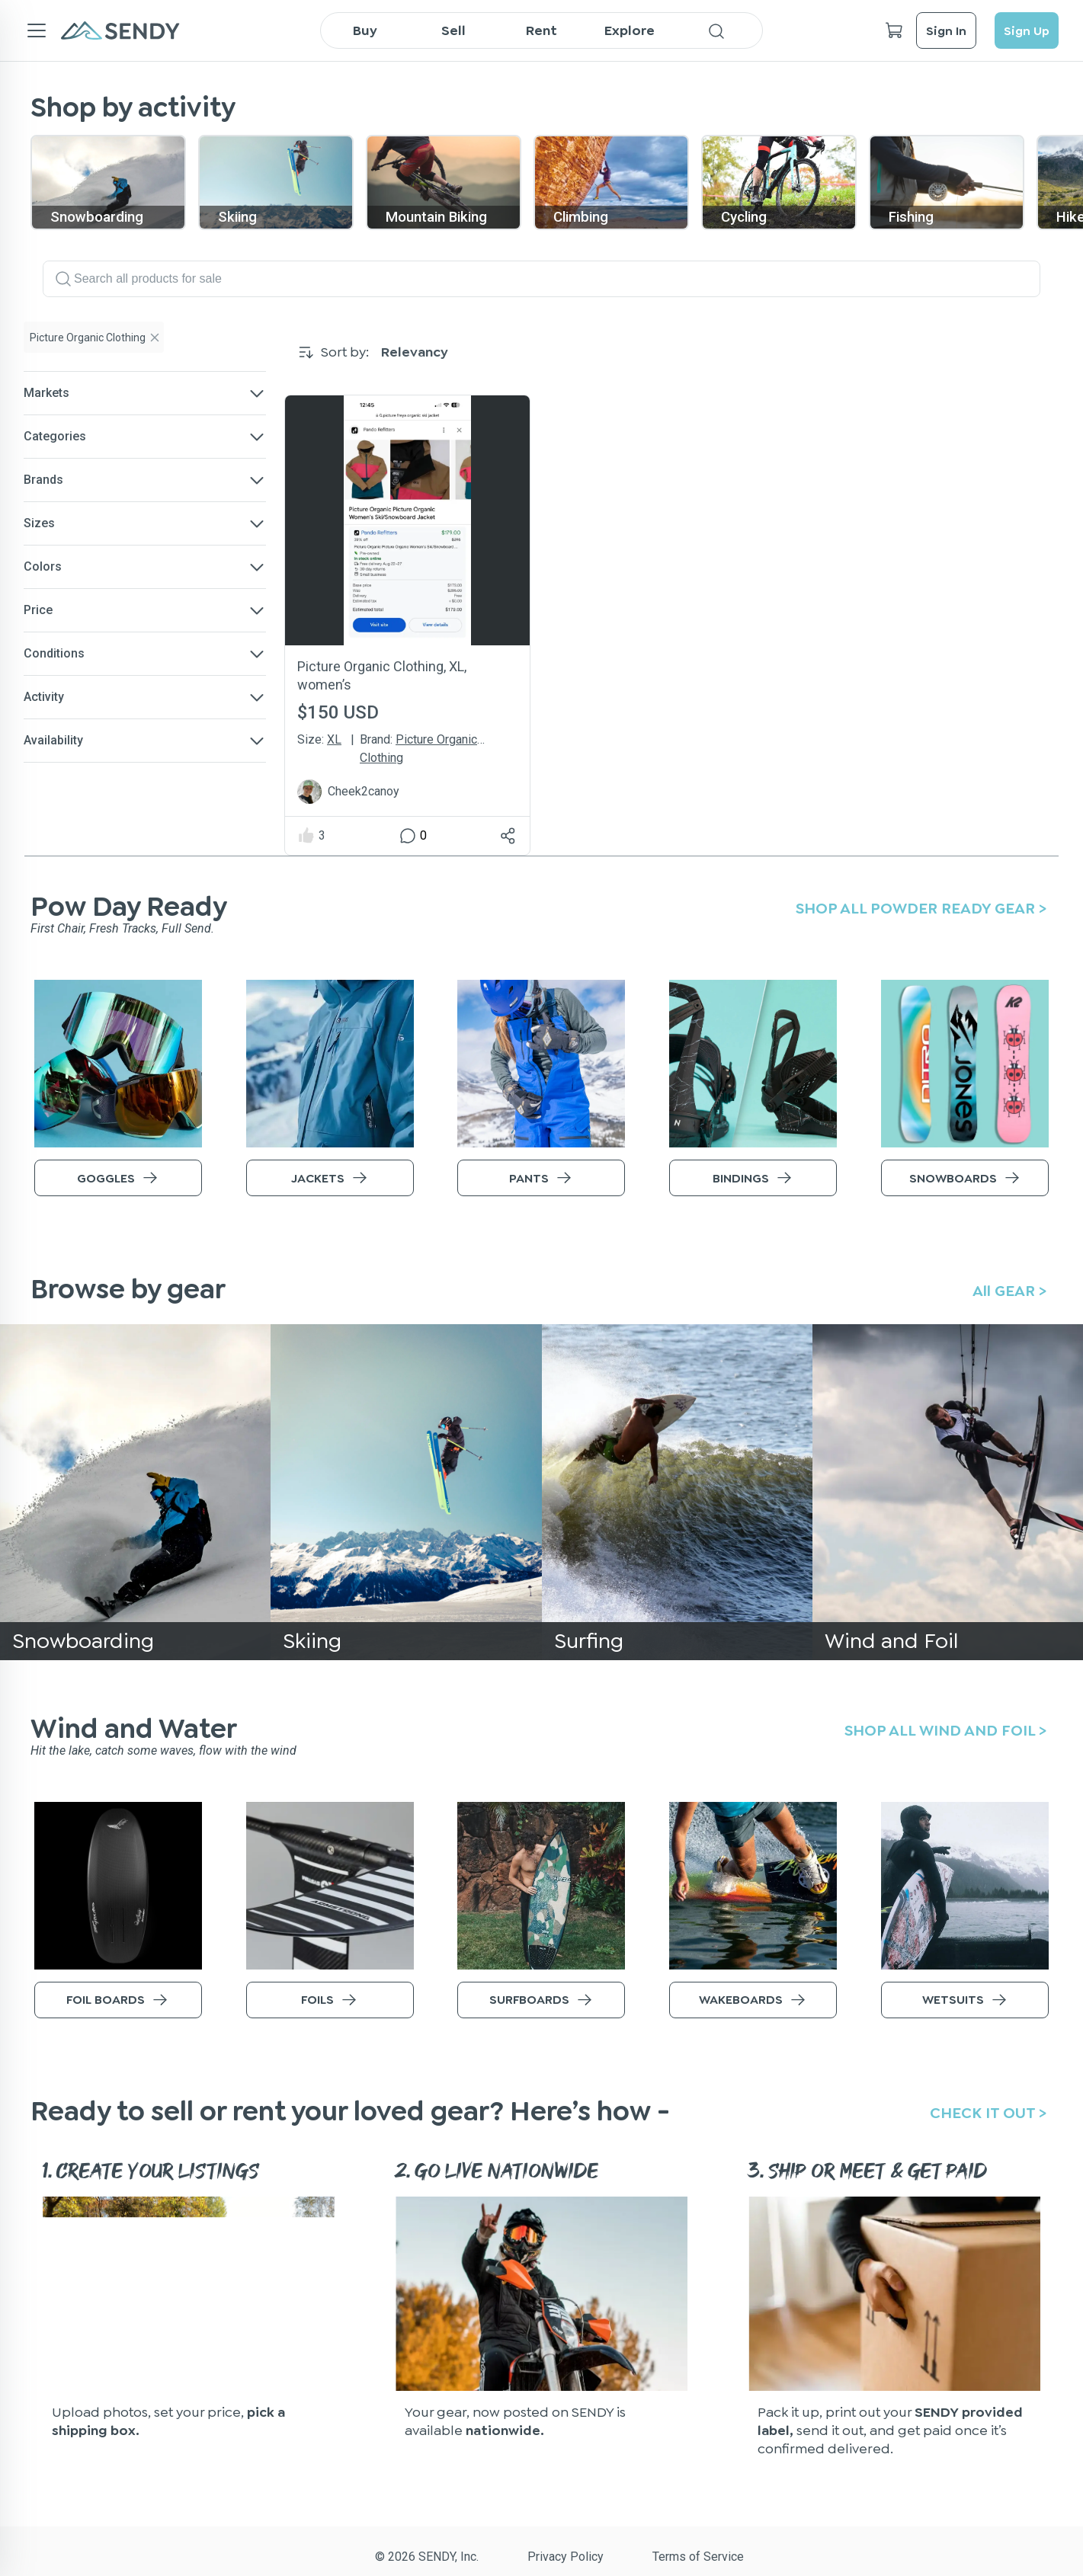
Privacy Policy (565, 2556)
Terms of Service (698, 2556)
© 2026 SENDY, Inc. (427, 2556)
